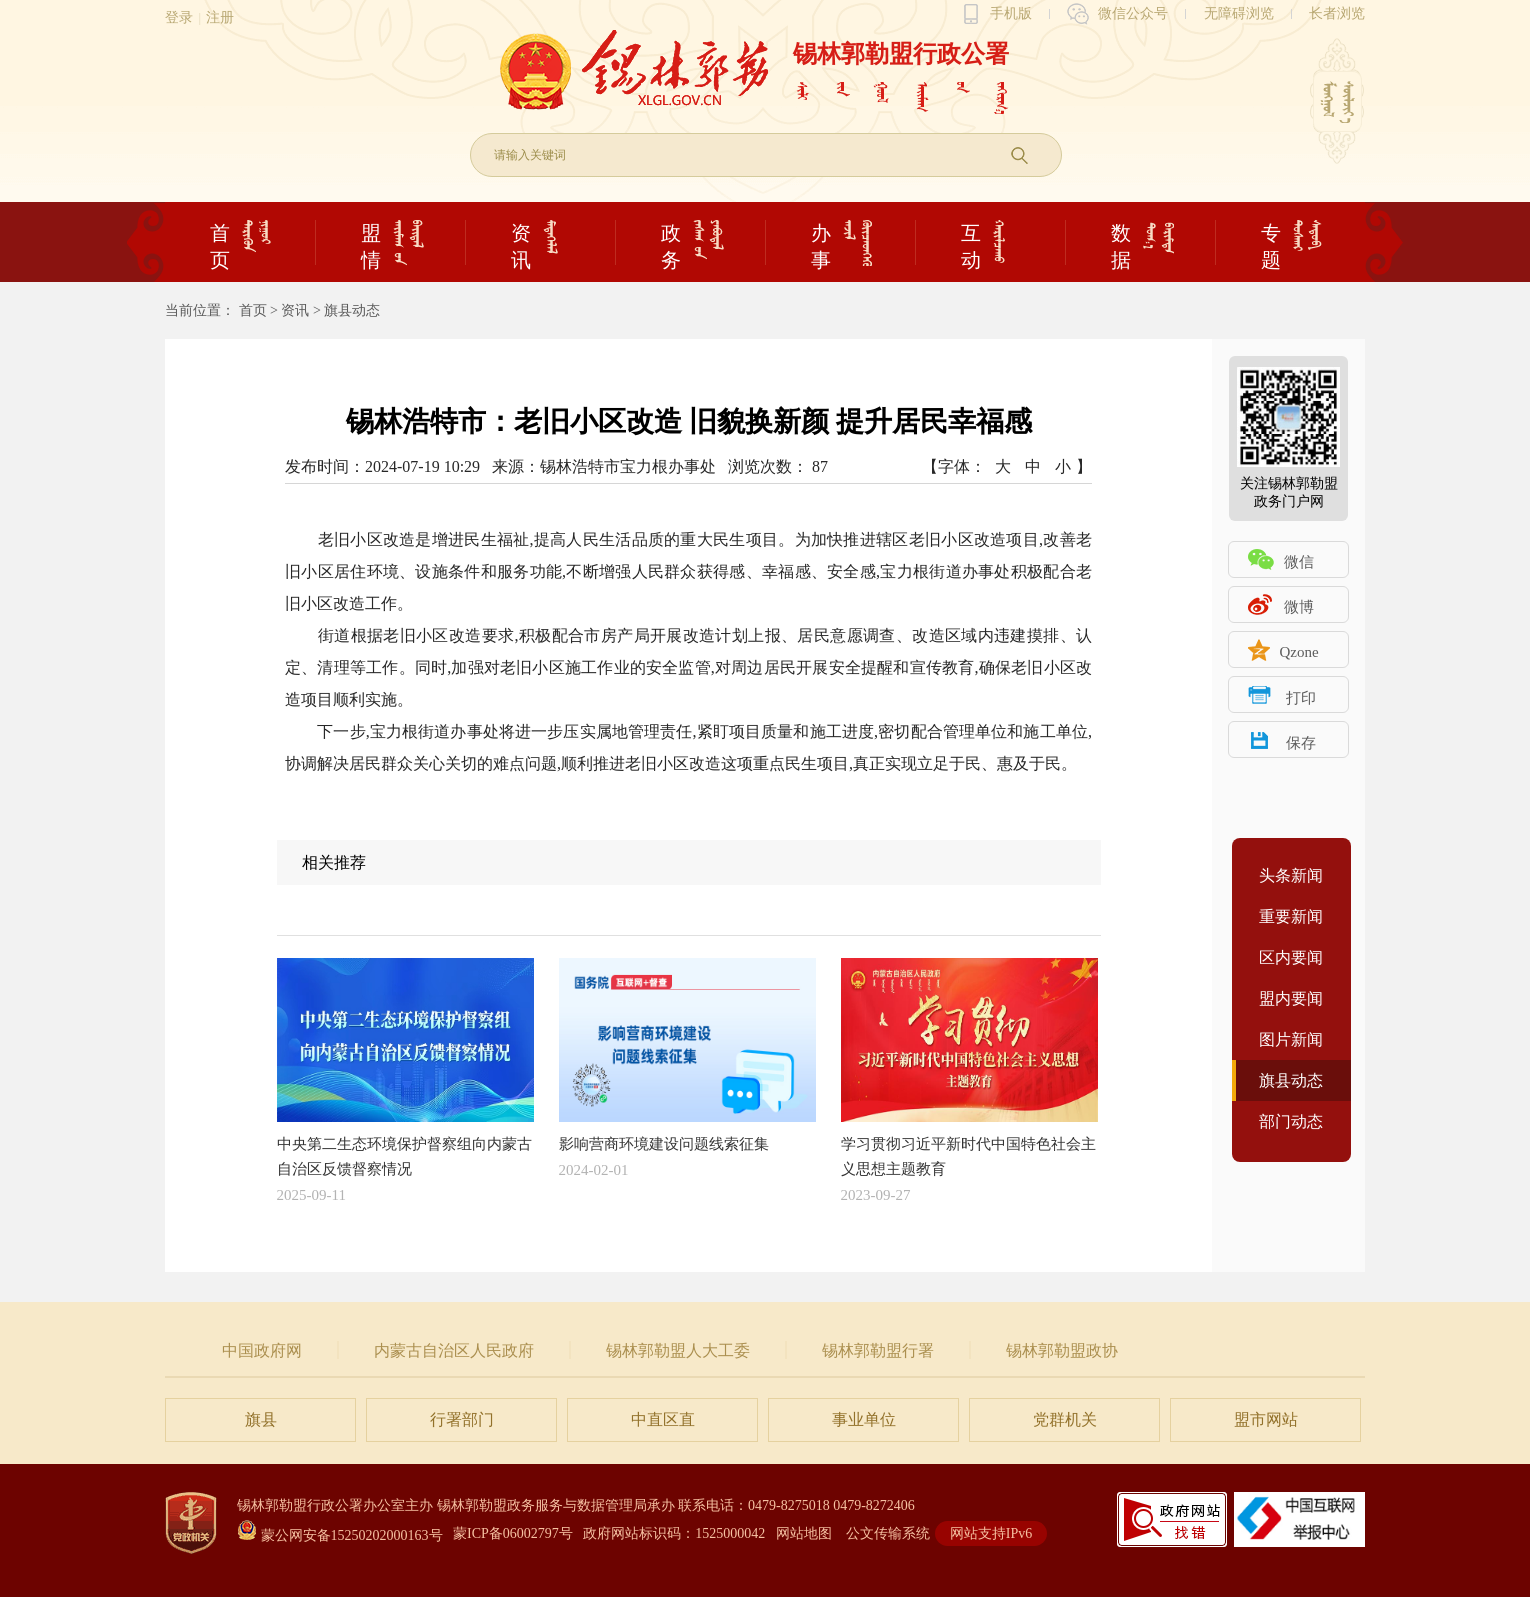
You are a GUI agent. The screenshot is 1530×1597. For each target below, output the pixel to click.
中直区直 (663, 1419)
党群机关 (1065, 1419)
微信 (1299, 562)
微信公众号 (1133, 13)
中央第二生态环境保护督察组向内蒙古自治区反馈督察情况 (405, 1067)
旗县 (261, 1419)
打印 (1301, 698)
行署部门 (462, 1419)
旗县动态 (352, 310)
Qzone (1298, 652)
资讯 (295, 310)
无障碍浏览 (1239, 13)
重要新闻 (1291, 916)
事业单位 (864, 1419)
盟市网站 (1266, 1419)
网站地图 (804, 1533)
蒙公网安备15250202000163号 (340, 1535)
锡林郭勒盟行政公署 (901, 54)
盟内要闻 (1291, 998)
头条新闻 (1291, 875)
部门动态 (1291, 1121)
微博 (1299, 607)
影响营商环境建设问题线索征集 (687, 1055)
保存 (1301, 743)
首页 (253, 310)
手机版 (1011, 13)
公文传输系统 (888, 1533)
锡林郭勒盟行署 (878, 1350)
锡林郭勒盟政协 (1062, 1350)
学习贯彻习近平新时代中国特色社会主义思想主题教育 (969, 1067)
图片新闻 (1291, 1039)
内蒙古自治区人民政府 (454, 1350)
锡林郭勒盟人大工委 (678, 1350)
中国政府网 (262, 1350)
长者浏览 (1337, 13)
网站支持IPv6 (991, 1533)
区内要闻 (1291, 957)
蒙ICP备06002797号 (513, 1533)
